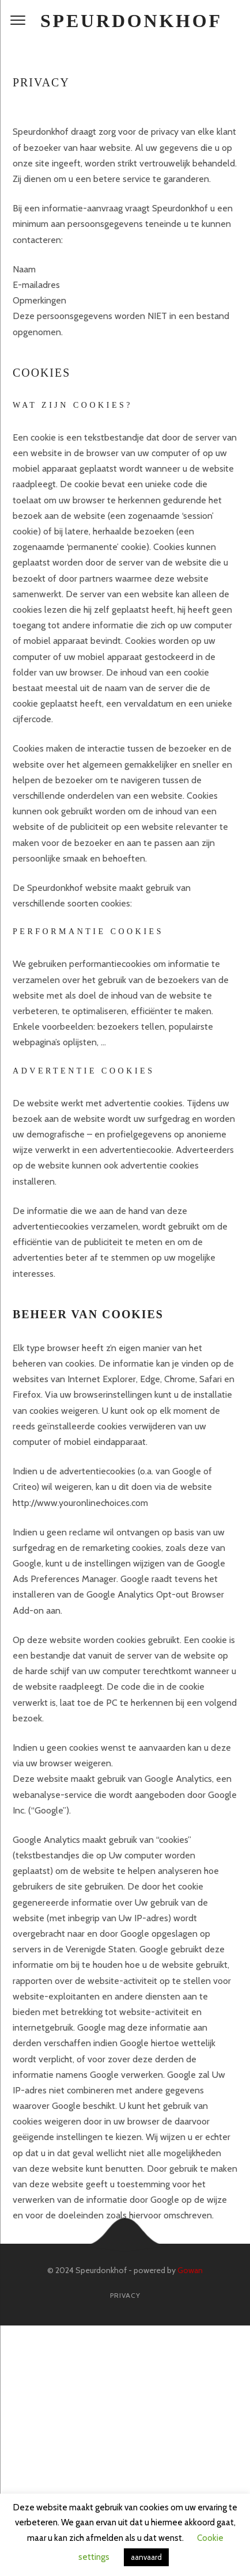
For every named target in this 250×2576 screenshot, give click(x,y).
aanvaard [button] (146, 2557)
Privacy (125, 2295)
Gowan (190, 2270)
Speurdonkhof (131, 20)
